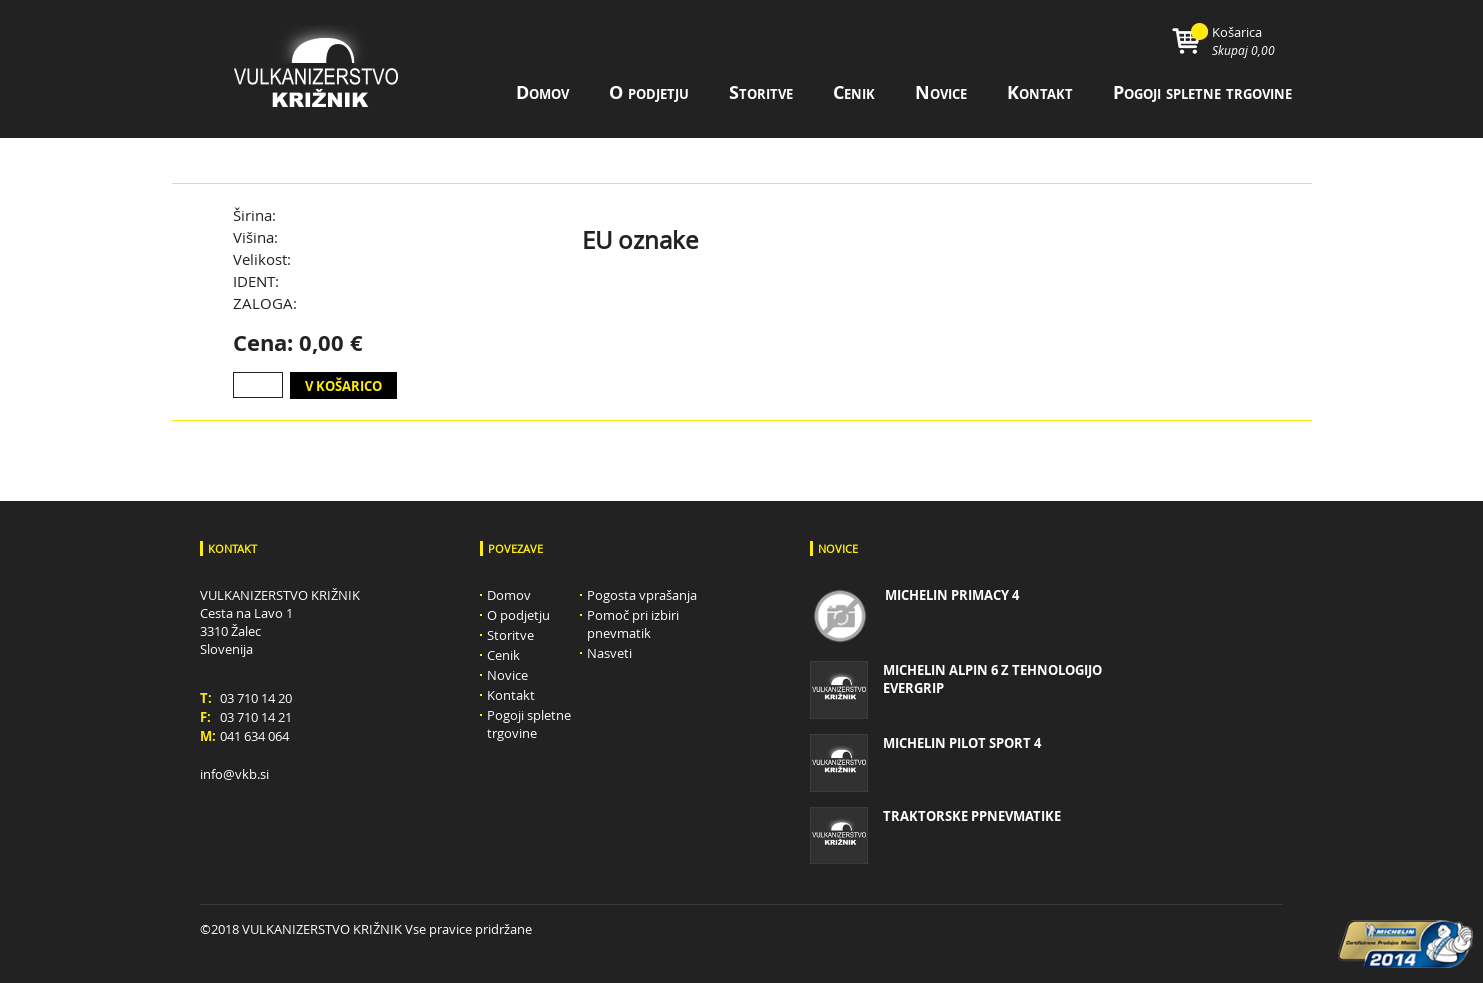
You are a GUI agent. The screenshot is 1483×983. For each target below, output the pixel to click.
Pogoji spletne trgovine (1202, 92)
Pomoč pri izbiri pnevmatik (633, 624)
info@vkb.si (234, 774)
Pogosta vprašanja (642, 595)
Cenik (854, 92)
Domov (542, 92)
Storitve (761, 92)
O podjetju (649, 92)
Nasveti (609, 653)
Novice (941, 92)
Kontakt (1040, 92)
